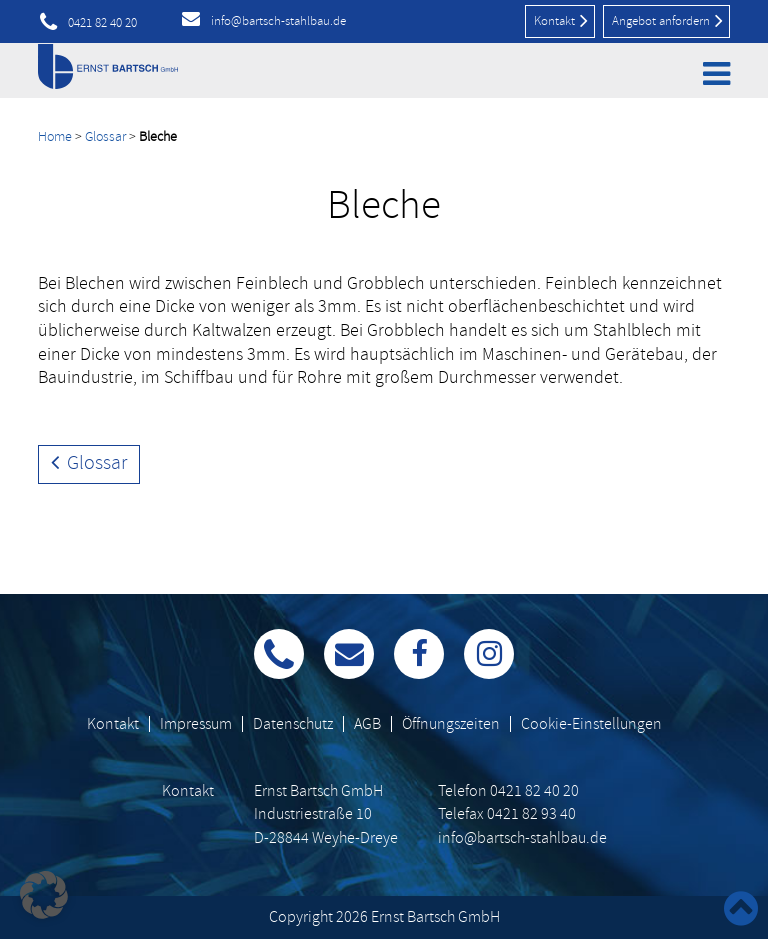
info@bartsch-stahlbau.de (278, 21)
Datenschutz (293, 724)
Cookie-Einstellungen (591, 724)
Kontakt (561, 20)
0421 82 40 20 (102, 23)
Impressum (196, 724)
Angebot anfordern (667, 20)
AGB (367, 724)
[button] (44, 895)
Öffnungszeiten (451, 724)
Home (55, 136)
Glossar (105, 136)
